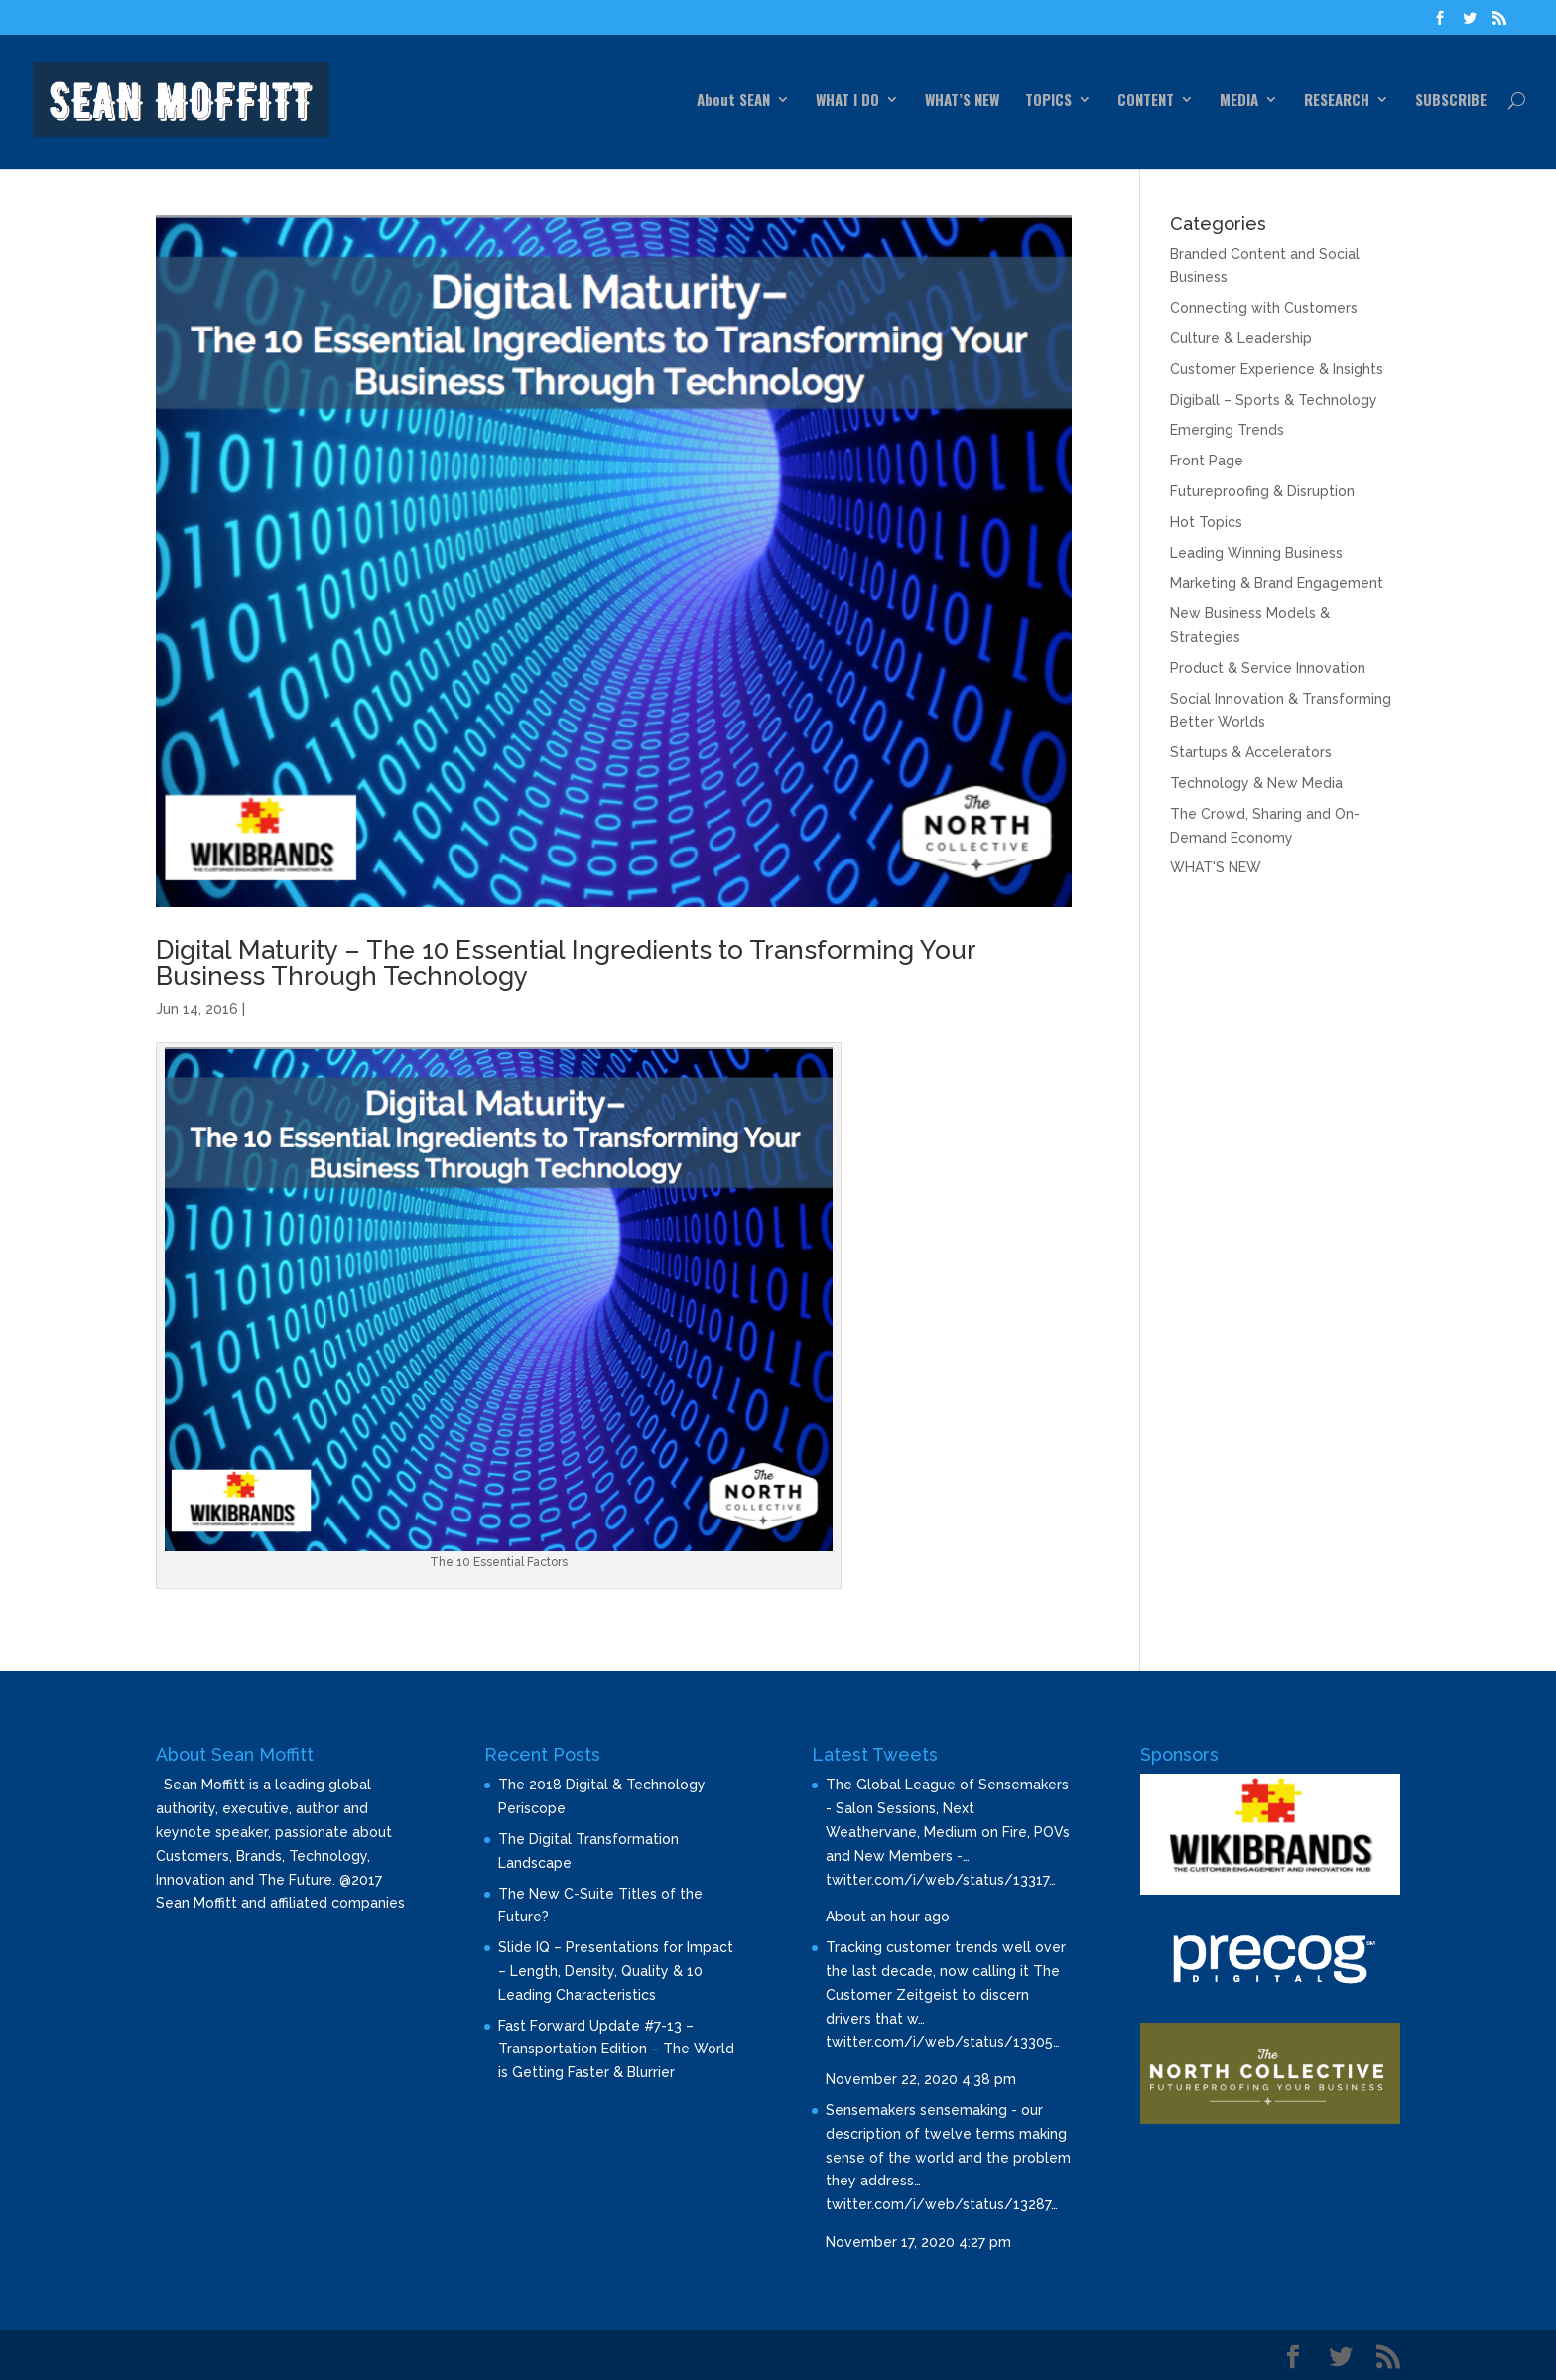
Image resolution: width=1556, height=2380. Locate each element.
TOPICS (1048, 101)
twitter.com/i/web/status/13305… (943, 2041)
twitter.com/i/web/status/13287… (942, 2204)
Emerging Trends (1227, 430)
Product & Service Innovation (1267, 668)
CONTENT (1145, 101)
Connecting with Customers (1264, 308)
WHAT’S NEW (962, 101)
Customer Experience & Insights (1276, 369)
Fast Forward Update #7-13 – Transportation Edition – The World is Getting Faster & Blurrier (616, 2049)
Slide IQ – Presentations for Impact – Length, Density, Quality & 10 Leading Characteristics (615, 1971)
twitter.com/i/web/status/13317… (941, 1880)
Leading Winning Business (1256, 553)
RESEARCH (1336, 101)
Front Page (1206, 460)
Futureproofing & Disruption (1262, 491)
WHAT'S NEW (1215, 867)
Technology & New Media (1256, 783)
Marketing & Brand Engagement (1276, 583)
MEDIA (1239, 101)
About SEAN (733, 101)
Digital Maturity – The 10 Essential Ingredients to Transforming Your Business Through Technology (565, 963)
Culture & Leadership (1241, 338)
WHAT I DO (847, 101)
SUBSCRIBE (1451, 101)
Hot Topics (1206, 522)
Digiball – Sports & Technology (1273, 400)
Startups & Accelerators (1251, 752)
